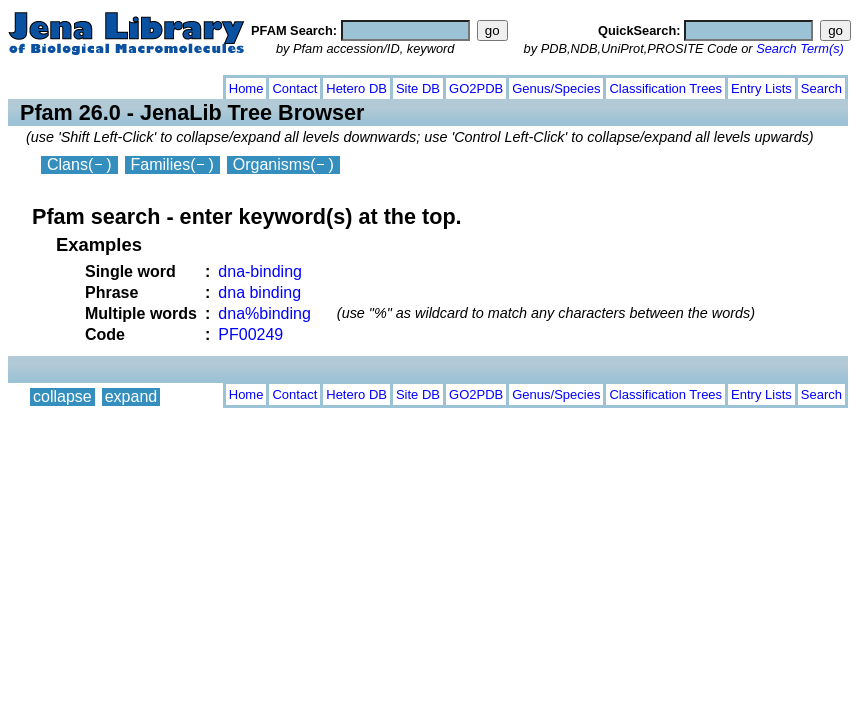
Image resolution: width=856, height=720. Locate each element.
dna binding (259, 292)
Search (821, 88)
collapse (62, 84)
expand (131, 84)
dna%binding (264, 313)
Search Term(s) (800, 48)
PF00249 (250, 334)
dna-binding (260, 271)
